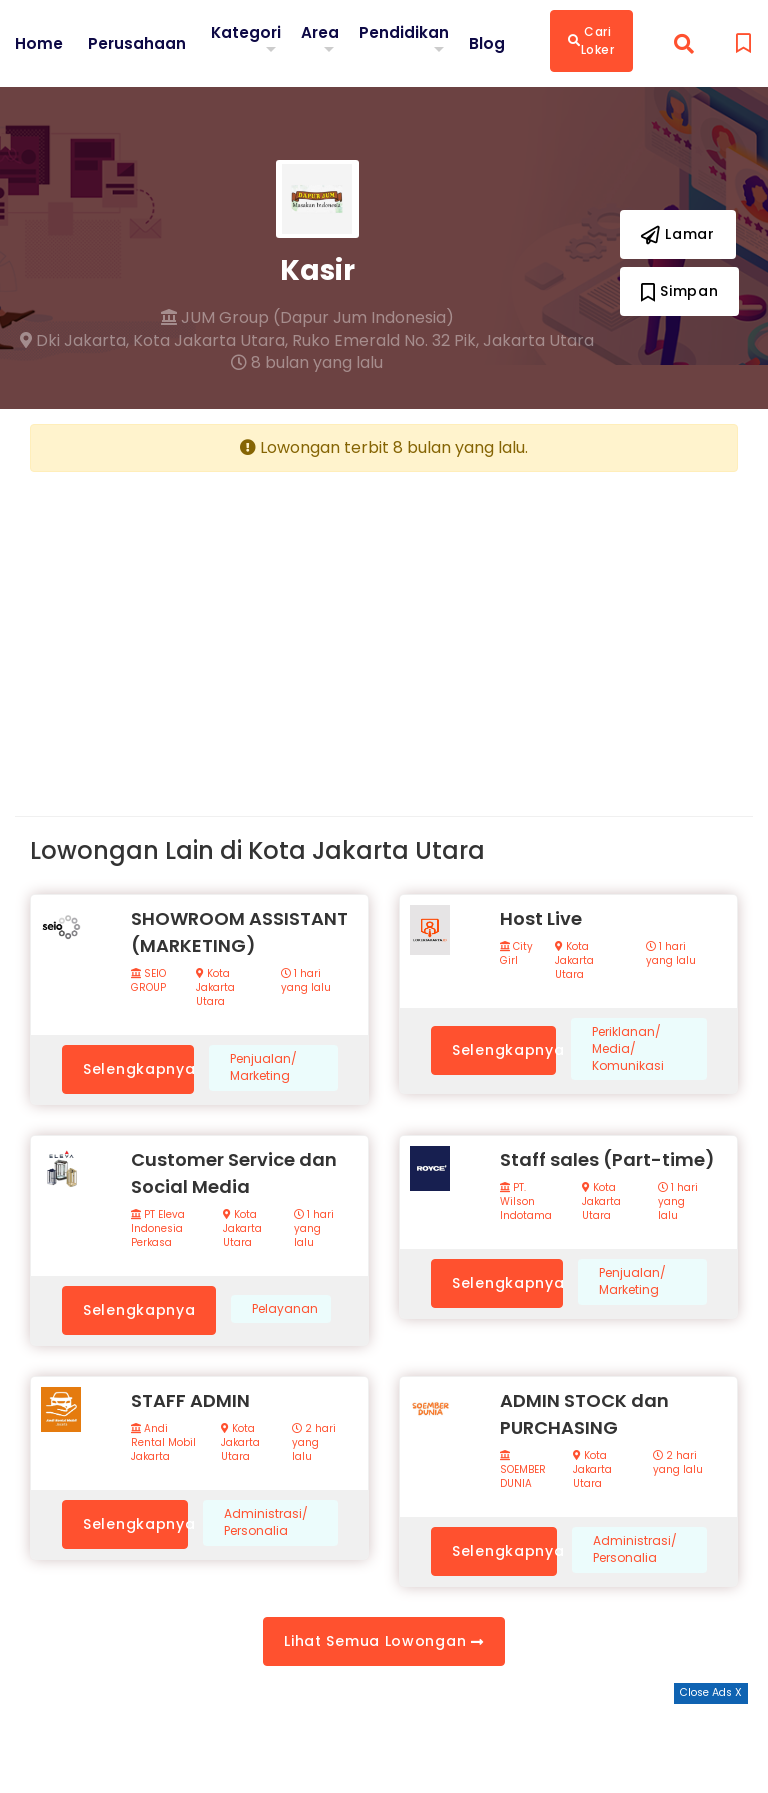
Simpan (680, 291)
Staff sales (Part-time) (607, 1159)
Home (39, 43)
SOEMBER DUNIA (523, 1470)
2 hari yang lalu (314, 1443)
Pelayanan (285, 1309)
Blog (491, 43)
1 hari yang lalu (306, 981)
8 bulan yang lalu (307, 363)
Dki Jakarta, (74, 341)
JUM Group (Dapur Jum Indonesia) (307, 318)
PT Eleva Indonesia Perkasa (158, 1229)
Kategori (248, 31)
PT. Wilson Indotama (526, 1202)
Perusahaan (137, 43)
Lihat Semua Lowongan (383, 1641)
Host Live (541, 918)
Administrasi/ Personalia (266, 1522)
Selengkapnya (138, 1069)
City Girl (516, 954)
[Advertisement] (199, 628)
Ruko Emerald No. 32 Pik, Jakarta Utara (443, 341)
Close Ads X (711, 1692)
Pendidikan (408, 31)
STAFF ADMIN (190, 1400)
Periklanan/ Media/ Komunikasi (628, 1049)
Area (323, 31)
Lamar (678, 234)
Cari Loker (595, 40)
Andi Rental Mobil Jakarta (163, 1443)
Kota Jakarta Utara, (210, 341)
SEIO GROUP (148, 981)
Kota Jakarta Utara (215, 988)
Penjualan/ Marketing (263, 1067)
